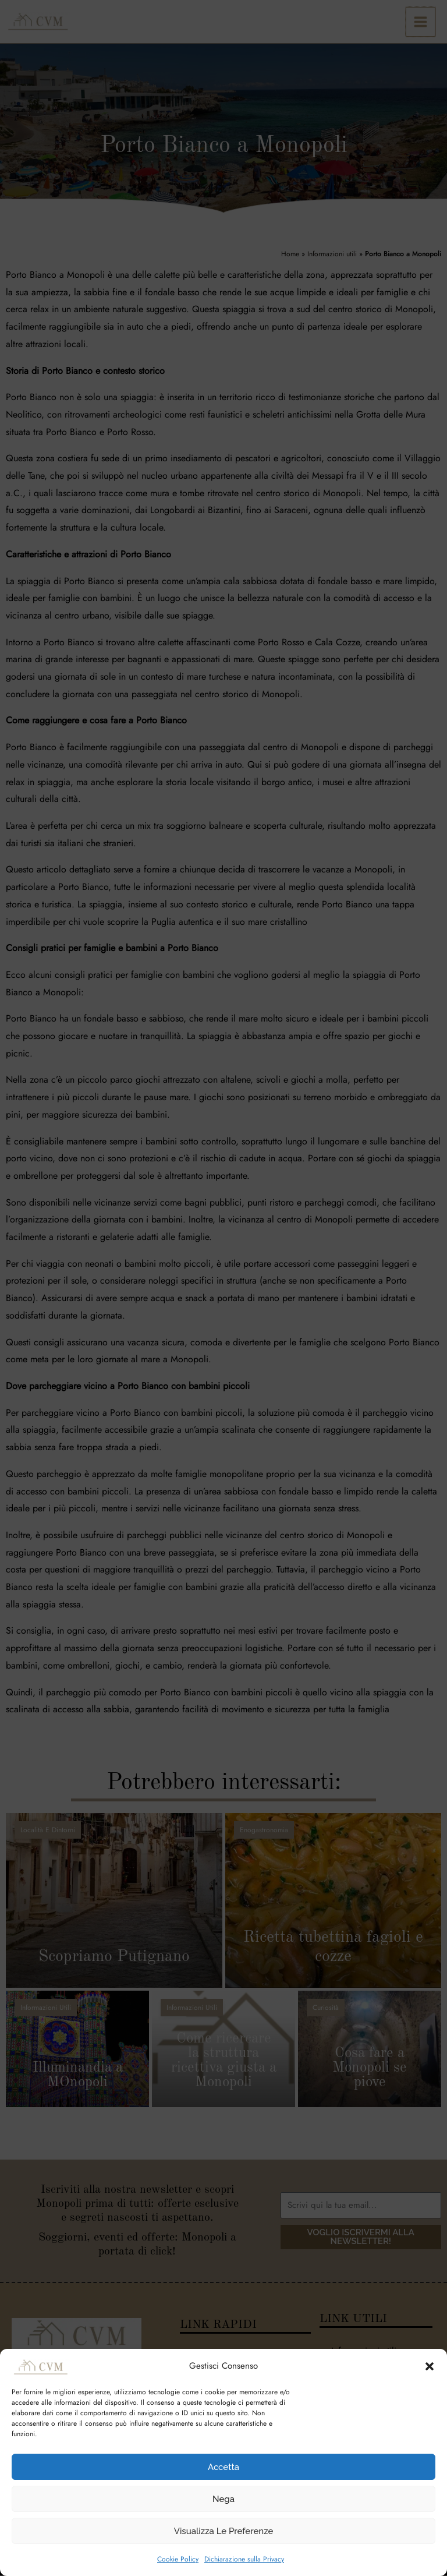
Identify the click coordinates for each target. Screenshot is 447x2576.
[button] (429, 2366)
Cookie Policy (177, 2559)
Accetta (223, 2467)
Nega (223, 2499)
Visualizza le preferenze (224, 2531)
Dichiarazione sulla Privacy (244, 2559)
